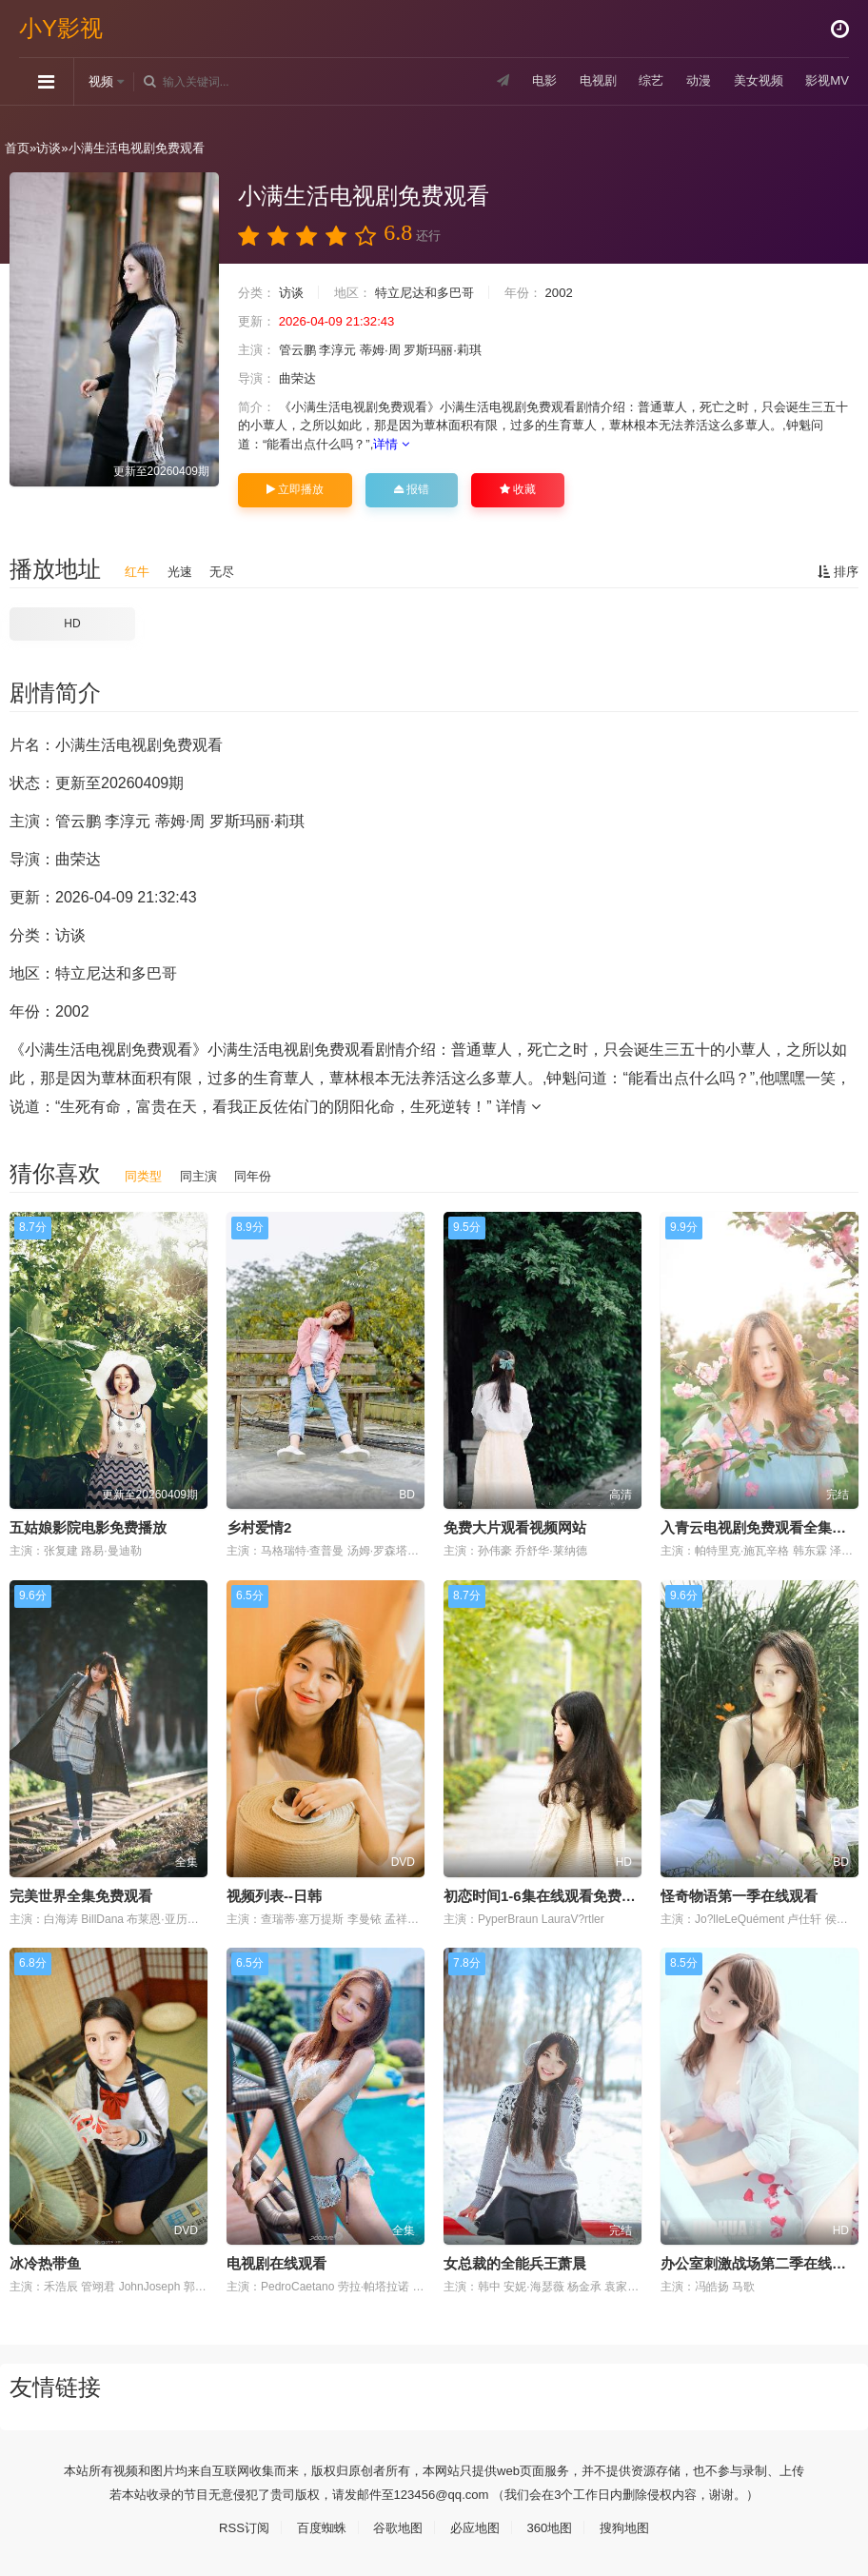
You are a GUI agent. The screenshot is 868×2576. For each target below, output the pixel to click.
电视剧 (584, 81)
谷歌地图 (396, 2525)
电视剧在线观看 (276, 2262)
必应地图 (476, 2525)
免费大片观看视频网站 (515, 1526)
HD (72, 622)
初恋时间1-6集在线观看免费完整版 (554, 1894)
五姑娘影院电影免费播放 (88, 1526)
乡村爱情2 (259, 1526)
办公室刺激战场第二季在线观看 (760, 2262)
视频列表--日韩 (274, 1894)
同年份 (261, 1174)
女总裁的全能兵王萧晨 (515, 2262)
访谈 (52, 147)
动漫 (690, 81)
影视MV (825, 81)
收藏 (518, 488)
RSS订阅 (234, 2525)
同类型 (145, 1174)
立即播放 (295, 488)
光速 (182, 570)
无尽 (227, 570)
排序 (836, 570)
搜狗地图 (634, 2525)
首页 (18, 147)
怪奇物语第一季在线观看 (739, 1894)
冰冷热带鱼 (45, 2262)
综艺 (640, 81)
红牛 (138, 570)
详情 (473, 442)
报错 (411, 488)
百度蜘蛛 (315, 2525)
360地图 (555, 2525)
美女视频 (752, 81)
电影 (529, 81)
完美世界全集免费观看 (81, 1894)
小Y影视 (61, 28)
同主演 (203, 1174)
